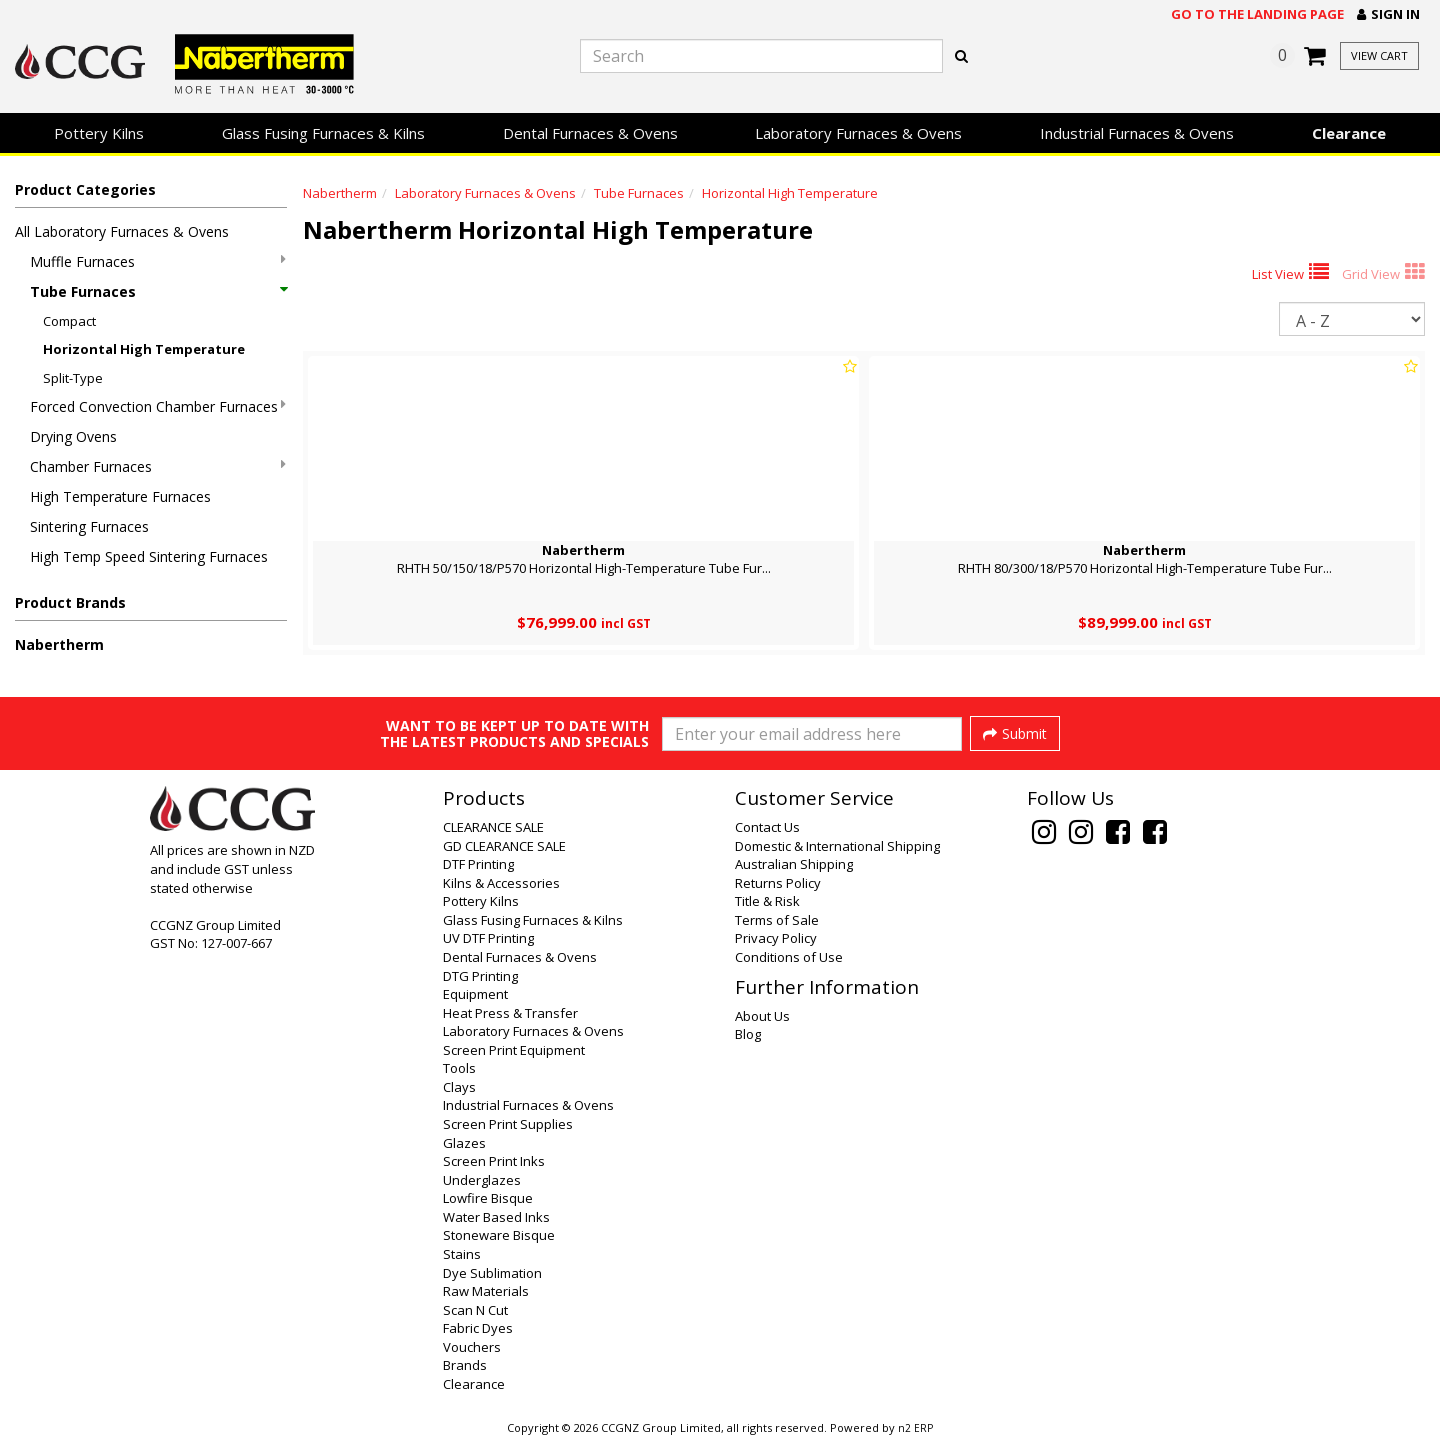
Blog (748, 1034)
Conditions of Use (789, 957)
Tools (459, 1068)
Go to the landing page (1257, 14)
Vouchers (472, 1347)
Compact (69, 321)
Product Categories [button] (85, 189)
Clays (459, 1087)
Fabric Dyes (478, 1328)
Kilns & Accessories (501, 883)
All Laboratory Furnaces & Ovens (122, 231)
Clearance (1349, 133)
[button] (1388, 14)
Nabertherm (59, 644)
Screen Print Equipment (514, 1050)
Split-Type (73, 378)
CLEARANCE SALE (493, 827)
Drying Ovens (73, 436)
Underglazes (482, 1180)
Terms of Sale (777, 920)
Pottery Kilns (99, 133)
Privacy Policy (776, 938)
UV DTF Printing (488, 938)
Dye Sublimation (492, 1273)
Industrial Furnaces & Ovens (1137, 133)
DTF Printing (478, 864)
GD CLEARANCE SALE (504, 846)
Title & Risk (767, 901)
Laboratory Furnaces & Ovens (858, 133)
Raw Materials (486, 1291)
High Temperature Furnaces (120, 496)
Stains (462, 1254)
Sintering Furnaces (89, 526)
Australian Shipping (794, 864)
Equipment (475, 994)
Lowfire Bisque (488, 1198)
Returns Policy (778, 883)
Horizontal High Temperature (144, 349)
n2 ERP (915, 1428)
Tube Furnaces (158, 291)
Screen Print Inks (494, 1161)
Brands (465, 1365)
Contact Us (767, 827)
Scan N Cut (475, 1310)
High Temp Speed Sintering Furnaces (149, 556)
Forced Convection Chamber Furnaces (158, 406)
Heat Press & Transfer (510, 1013)
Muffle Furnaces (158, 261)
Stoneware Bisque (499, 1235)
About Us (762, 1016)
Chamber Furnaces (158, 466)
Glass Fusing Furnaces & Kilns (323, 133)
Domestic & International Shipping (837, 846)
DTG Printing (480, 976)
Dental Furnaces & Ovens (590, 133)
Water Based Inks (496, 1217)
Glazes (464, 1143)
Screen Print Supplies (508, 1124)
